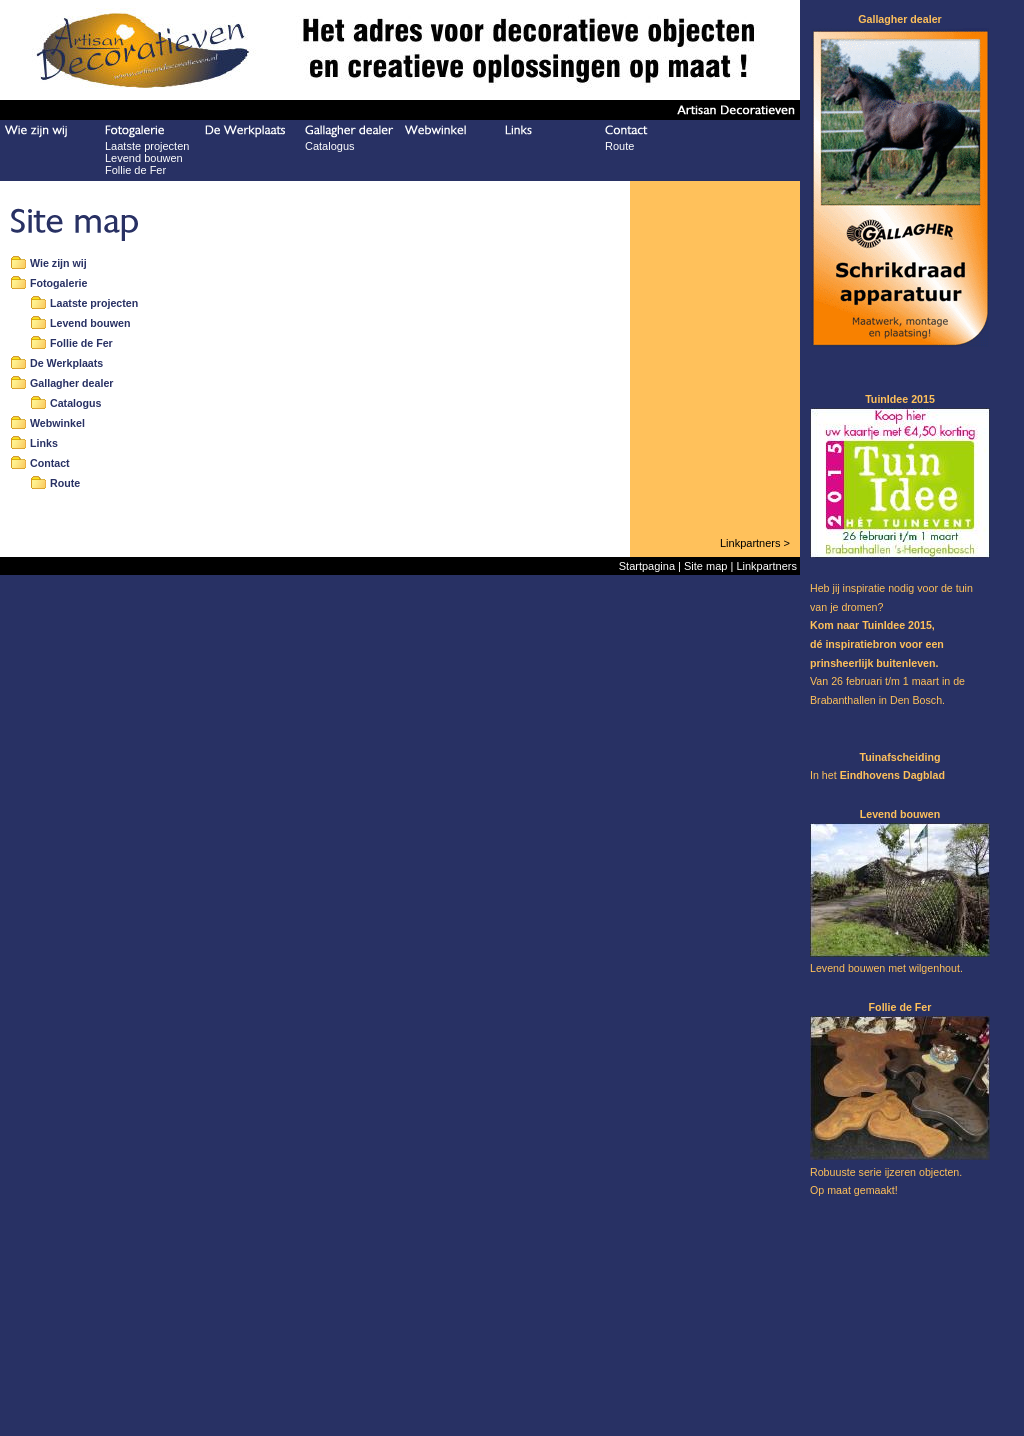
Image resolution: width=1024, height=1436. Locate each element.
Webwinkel (57, 423)
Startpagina (647, 566)
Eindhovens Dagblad (892, 775)
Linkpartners (766, 566)
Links (44, 443)
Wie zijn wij (58, 263)
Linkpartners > (755, 543)
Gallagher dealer (72, 383)
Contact (50, 463)
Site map (705, 566)
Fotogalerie (58, 283)
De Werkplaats (66, 363)
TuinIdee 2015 (897, 625)
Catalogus (330, 146)
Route (619, 146)
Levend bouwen (144, 158)
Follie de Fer (135, 170)
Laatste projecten (147, 146)
